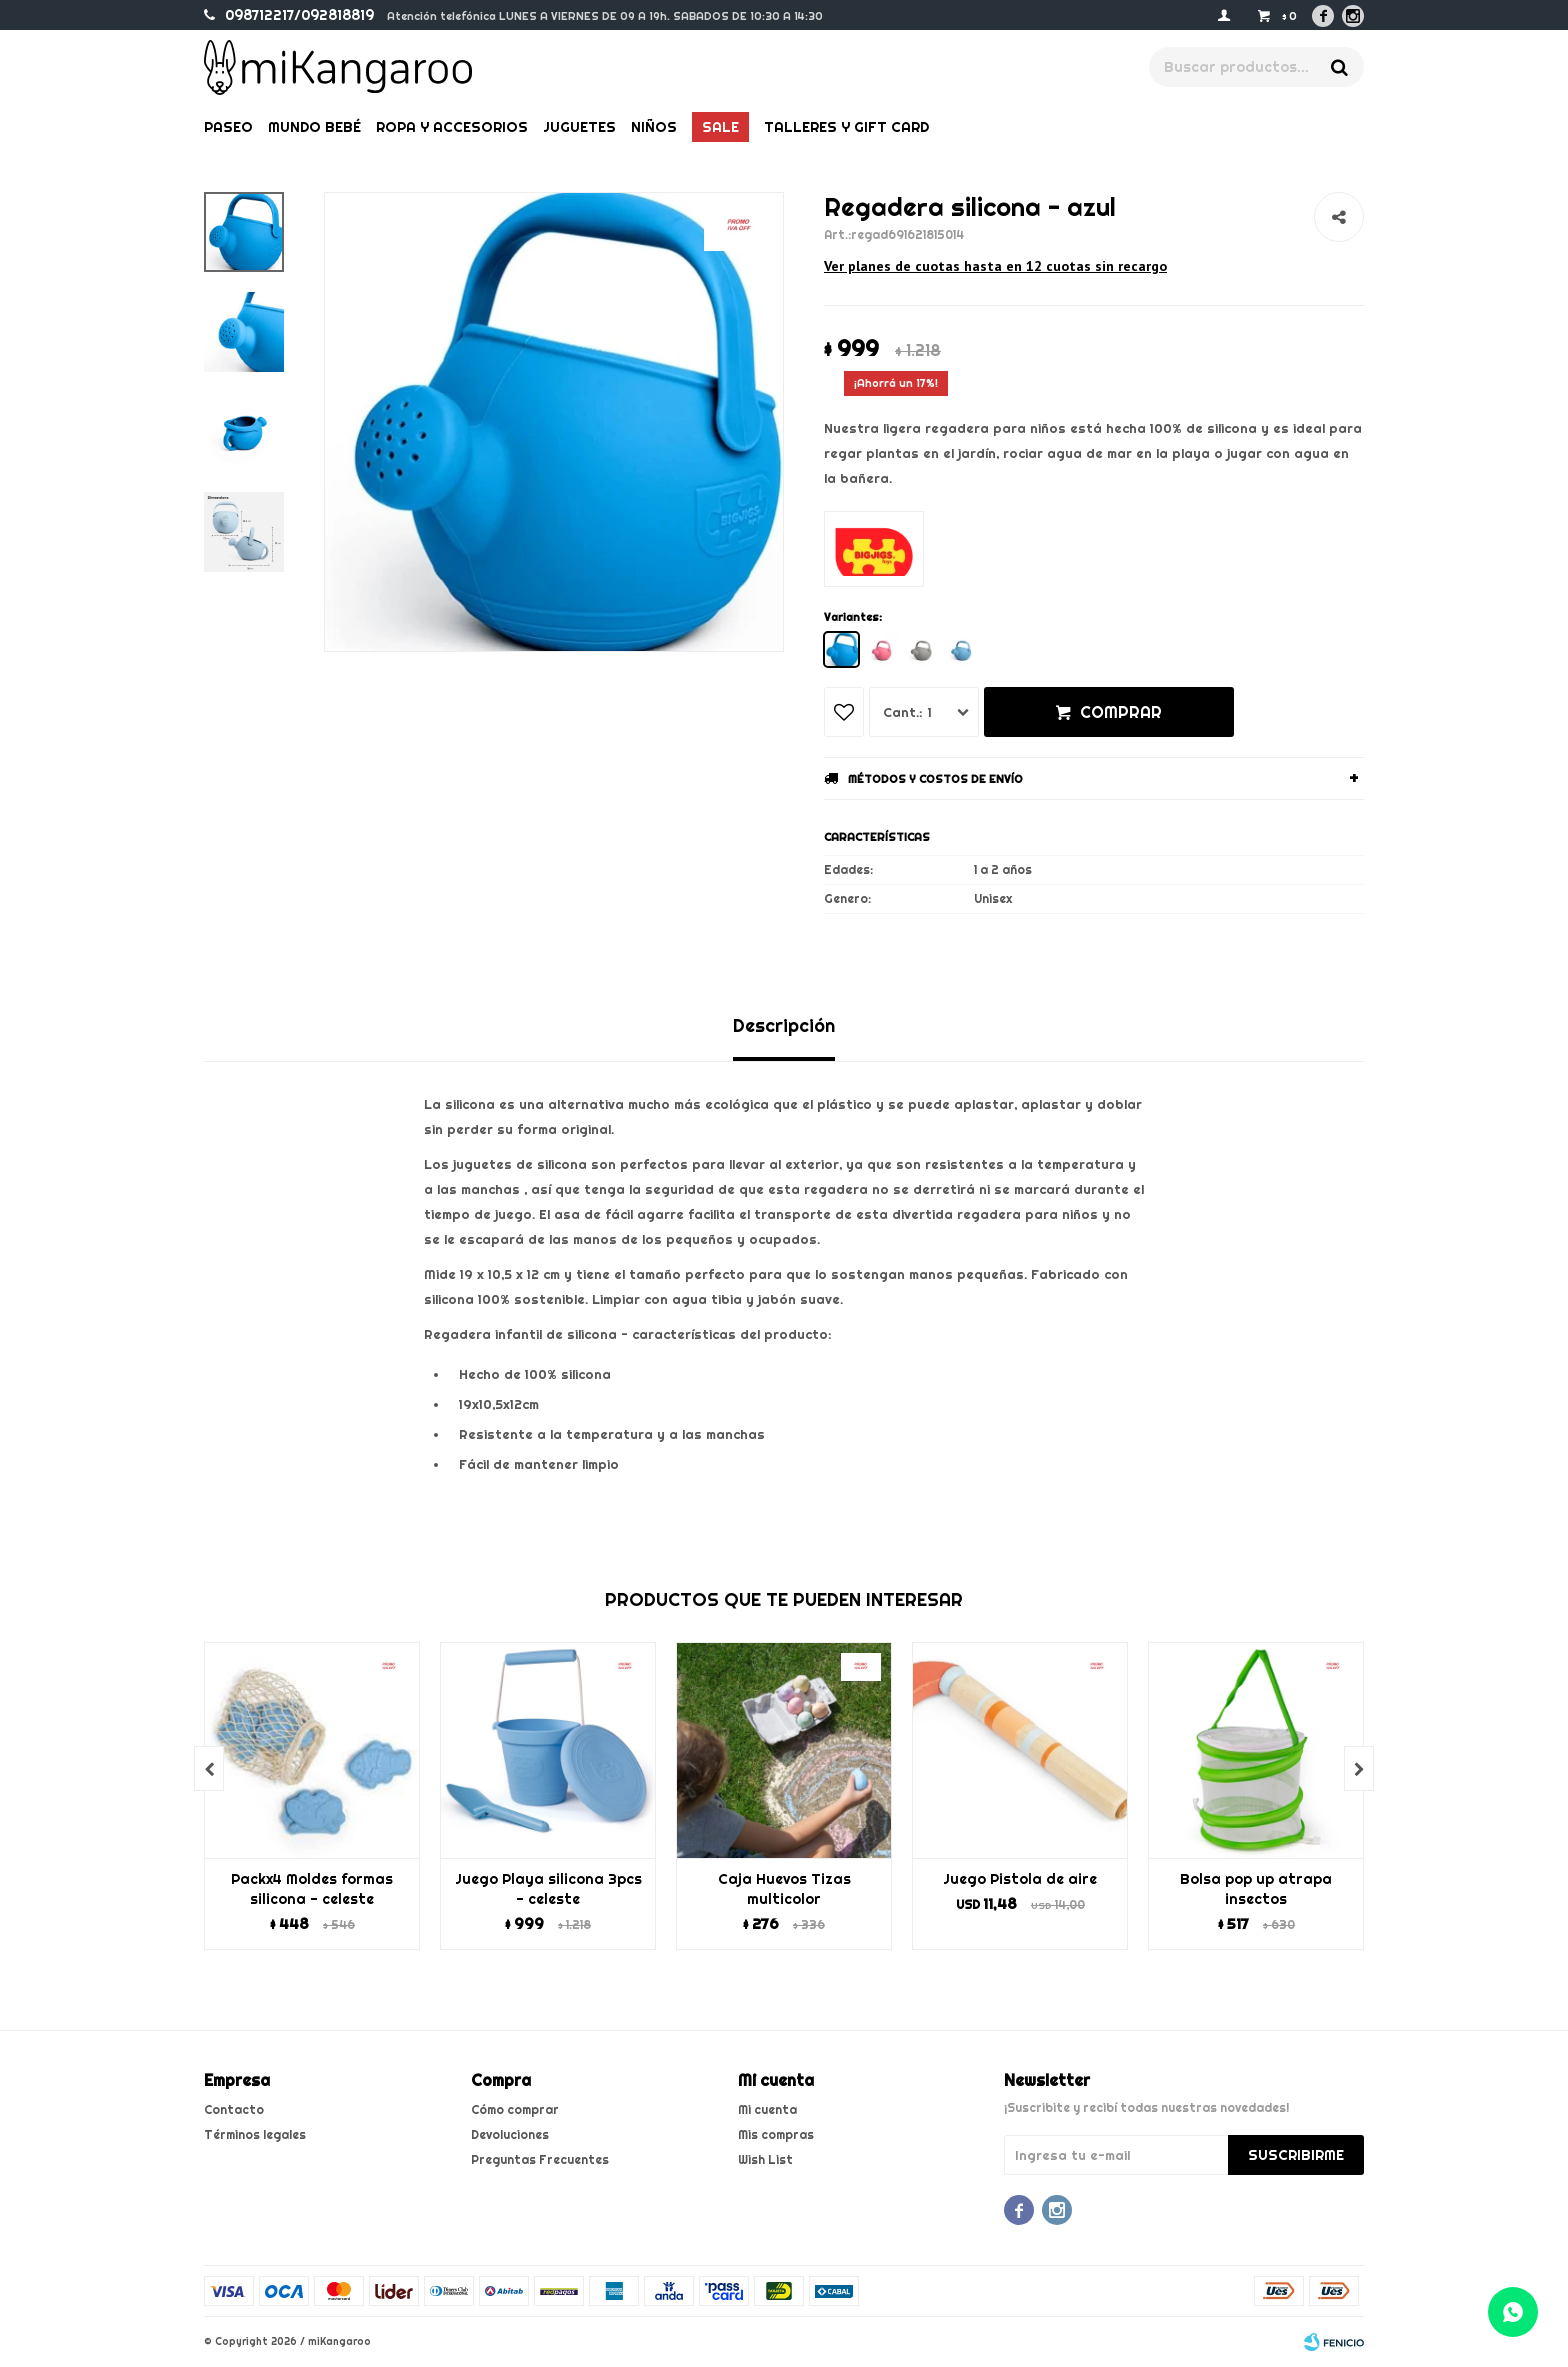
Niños (654, 127)
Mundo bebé (314, 127)
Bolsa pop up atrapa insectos (1256, 1889)
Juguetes (579, 127)
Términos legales (255, 2134)
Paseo (228, 127)
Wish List (765, 2159)
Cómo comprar (515, 2109)
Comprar (1121, 712)
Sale (720, 127)
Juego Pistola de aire (1020, 1879)
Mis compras (776, 2134)
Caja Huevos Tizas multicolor (784, 1889)
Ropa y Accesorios (452, 127)
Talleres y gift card (846, 127)
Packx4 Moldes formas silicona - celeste (312, 1889)
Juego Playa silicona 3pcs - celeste (548, 1889)
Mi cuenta (767, 2109)
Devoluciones (510, 2134)
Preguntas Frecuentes (540, 2159)
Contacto (234, 2109)
